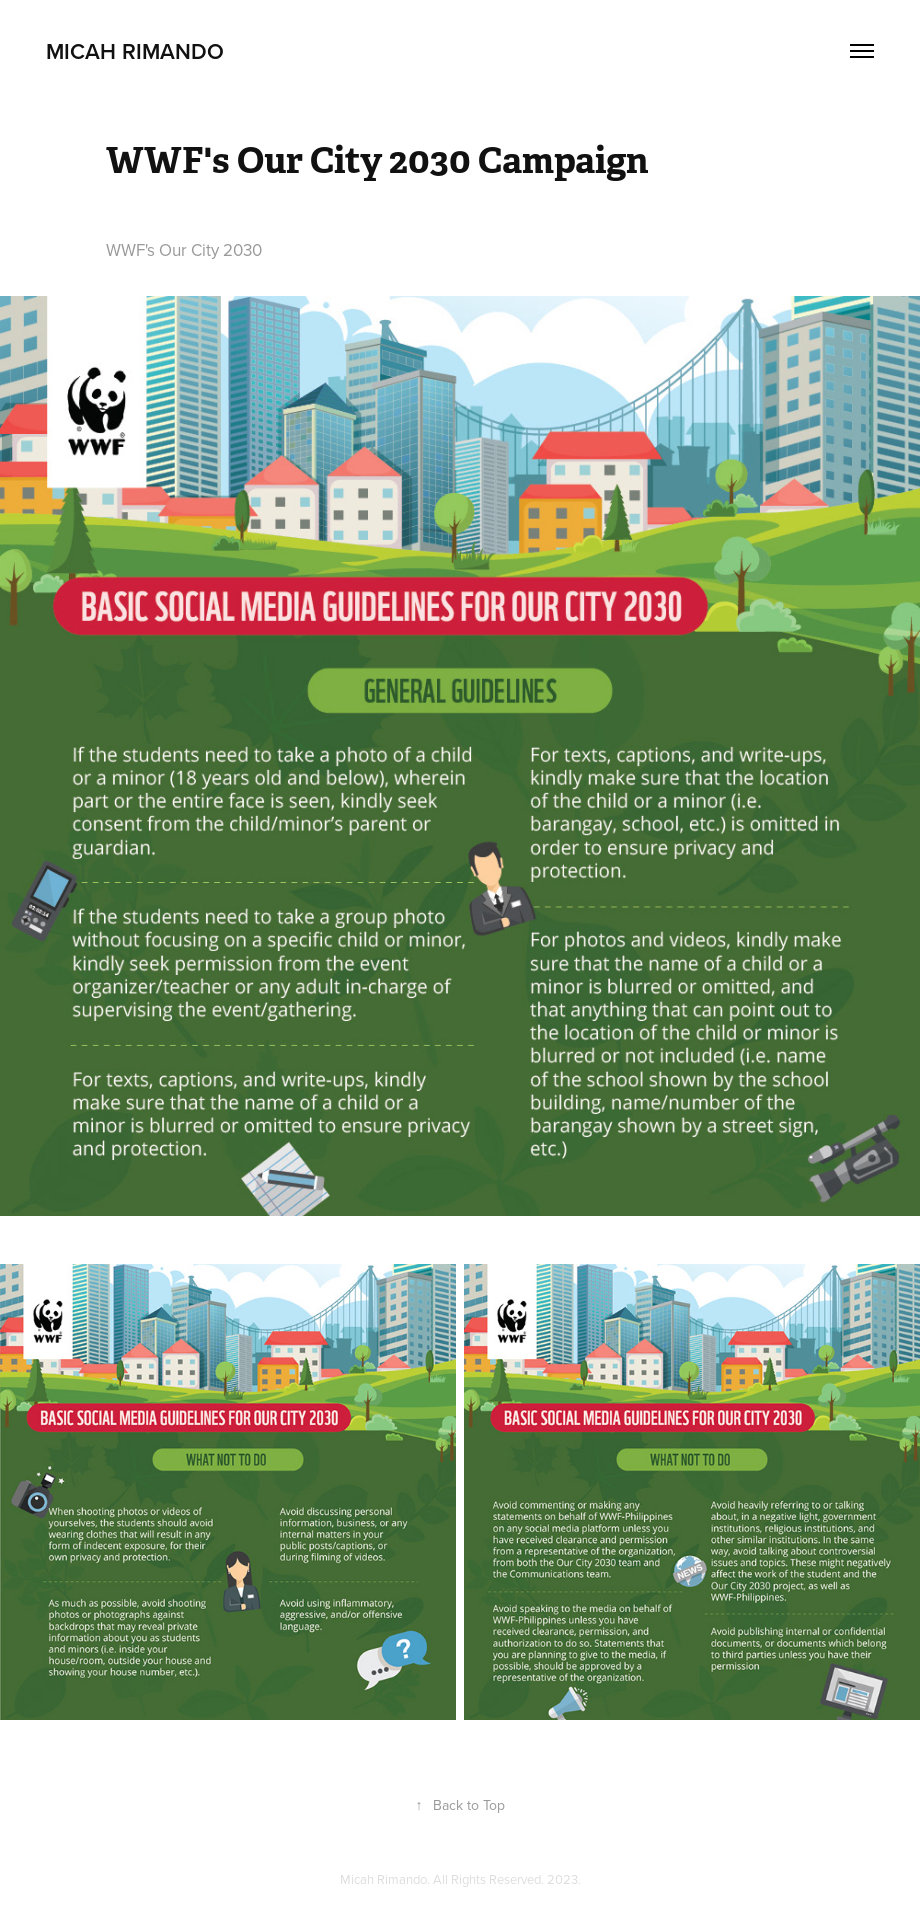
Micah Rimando (135, 51)
